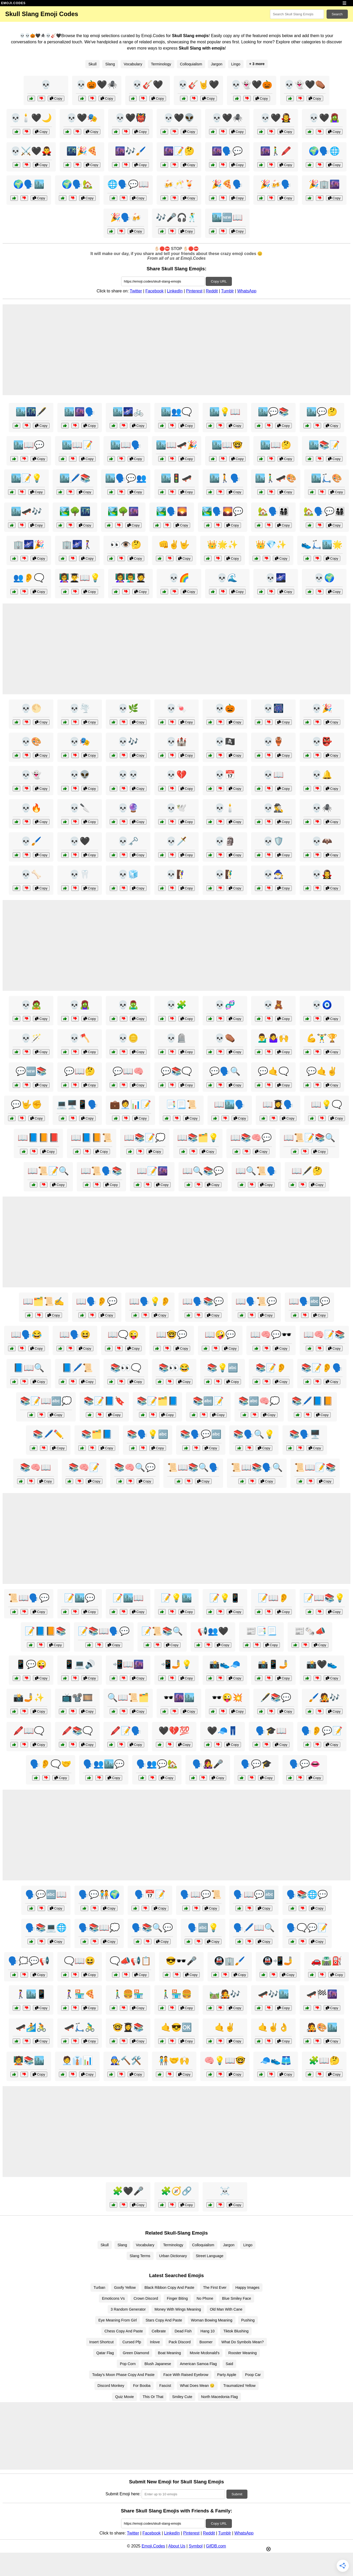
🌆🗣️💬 (227, 151)
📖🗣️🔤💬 (309, 1301)
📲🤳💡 (176, 1664)
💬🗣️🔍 (224, 1071)
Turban (99, 2287)
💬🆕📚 (31, 1071)
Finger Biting (177, 2298)
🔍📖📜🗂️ (128, 1697)
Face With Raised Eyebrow (186, 2375)
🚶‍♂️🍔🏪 (128, 1994)
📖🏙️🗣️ (229, 1104)
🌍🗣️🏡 (77, 184)
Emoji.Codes (153, 2546)
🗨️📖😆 (79, 1961)
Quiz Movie (124, 2397)
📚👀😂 (174, 1367)
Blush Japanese (157, 2364)
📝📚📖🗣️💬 (104, 1631)
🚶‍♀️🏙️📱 (31, 1994)
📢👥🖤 (213, 1631)
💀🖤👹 (130, 117)
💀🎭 (79, 741)
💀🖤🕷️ (227, 117)
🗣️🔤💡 (203, 1927)
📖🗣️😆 (75, 1334)
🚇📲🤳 (278, 1961)
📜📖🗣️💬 (29, 1598)
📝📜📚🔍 (162, 1631)
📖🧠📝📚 (324, 1334)
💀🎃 (224, 708)
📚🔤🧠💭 (259, 1401)
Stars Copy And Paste (164, 2320)
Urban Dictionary (173, 2256)
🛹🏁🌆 (321, 1994)
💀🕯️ (224, 808)
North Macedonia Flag (219, 2397)
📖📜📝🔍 (48, 1171)
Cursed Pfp (131, 2342)
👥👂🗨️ (28, 577)
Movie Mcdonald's (205, 2353)
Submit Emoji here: (123, 2494)
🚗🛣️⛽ (326, 1961)
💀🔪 (79, 808)
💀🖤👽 (179, 117)
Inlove (155, 2342)
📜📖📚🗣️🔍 (257, 1467)
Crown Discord (146, 2298)
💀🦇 (322, 841)
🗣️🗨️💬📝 (307, 1927)
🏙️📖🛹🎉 (176, 445)
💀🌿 (128, 708)
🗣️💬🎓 (256, 1764)
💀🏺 (273, 741)
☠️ (225, 2191)
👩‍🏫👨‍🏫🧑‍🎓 (130, 577)
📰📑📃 (261, 1631)
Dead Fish (183, 2331)
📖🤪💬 (220, 1334)
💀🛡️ (273, 841)
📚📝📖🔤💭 (46, 1401)
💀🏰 (176, 741)
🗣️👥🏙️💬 (103, 1764)
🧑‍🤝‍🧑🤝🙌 (174, 2060)
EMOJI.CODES (13, 3)
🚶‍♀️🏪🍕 (79, 1994)
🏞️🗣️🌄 (171, 511)
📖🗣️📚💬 (203, 1301)
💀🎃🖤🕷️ (96, 84)
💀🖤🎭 (82, 117)
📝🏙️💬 (79, 1598)
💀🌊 (227, 577)
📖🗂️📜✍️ (43, 1301)
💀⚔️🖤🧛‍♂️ (31, 151)
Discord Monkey (111, 2385)
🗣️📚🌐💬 (307, 1894)
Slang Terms (140, 2256)
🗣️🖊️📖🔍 (254, 1927)
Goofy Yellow (125, 2287)
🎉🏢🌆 (324, 184)
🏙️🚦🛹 (176, 478)
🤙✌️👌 (273, 2027)
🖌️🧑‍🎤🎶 (324, 1697)
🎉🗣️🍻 (125, 217)
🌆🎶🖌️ (130, 151)
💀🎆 (273, 708)
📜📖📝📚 (315, 1467)
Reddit (212, 291)
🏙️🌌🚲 (128, 411)
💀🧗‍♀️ (176, 874)
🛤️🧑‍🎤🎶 (224, 1994)
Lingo (235, 64)
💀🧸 (273, 1004)
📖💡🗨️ (326, 1104)
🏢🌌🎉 (28, 544)
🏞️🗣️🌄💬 (222, 511)
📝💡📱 (224, 1598)
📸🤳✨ (28, 1697)
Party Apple (226, 2375)
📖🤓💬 (171, 1334)
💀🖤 (79, 841)
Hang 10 (207, 2331)
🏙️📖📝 (77, 445)
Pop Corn (128, 2364)
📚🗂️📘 (96, 1434)
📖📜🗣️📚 (101, 1171)
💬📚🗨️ (176, 1071)
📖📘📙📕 (38, 1137)
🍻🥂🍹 (179, 184)
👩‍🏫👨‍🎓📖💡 (79, 577)
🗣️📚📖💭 (99, 1927)
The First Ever (214, 2287)
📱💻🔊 (79, 1664)
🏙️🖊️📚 (75, 478)
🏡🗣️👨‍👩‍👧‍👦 (273, 511)
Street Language (209, 2256)
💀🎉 (322, 708)
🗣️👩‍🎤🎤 (207, 1764)
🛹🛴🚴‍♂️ (79, 2027)
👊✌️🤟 (174, 544)
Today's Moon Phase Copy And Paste (123, 2375)
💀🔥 (31, 808)
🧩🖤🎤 (128, 2191)
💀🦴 (31, 874)
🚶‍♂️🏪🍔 (176, 1994)
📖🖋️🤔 (307, 1171)
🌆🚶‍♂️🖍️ (275, 151)
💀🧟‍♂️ (128, 1004)
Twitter (136, 291)
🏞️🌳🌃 (75, 511)
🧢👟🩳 (275, 2060)
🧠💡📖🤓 (225, 2060)
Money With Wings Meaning (178, 2309)
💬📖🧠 (128, 1071)
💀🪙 (128, 1038)
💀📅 (224, 774)
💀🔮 (128, 808)
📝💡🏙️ (176, 1598)
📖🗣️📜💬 (256, 1301)
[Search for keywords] (297, 14)
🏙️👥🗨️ (176, 411)
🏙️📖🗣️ (125, 445)
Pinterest (194, 291)
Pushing (248, 2320)
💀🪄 (31, 1038)
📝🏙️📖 (128, 1598)
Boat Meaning (169, 2353)
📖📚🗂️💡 (198, 1137)
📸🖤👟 (321, 1664)
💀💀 (128, 774)
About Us (176, 2546)
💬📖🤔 (79, 1071)
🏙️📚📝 (324, 445)
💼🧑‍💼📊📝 (130, 1104)
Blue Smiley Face (236, 2298)
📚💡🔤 (222, 1367)
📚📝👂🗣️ (322, 1367)
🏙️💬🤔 (321, 411)
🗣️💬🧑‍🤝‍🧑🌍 (99, 1894)
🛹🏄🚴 (31, 2027)
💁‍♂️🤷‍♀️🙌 (273, 1038)
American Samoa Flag (198, 2364)
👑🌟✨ (222, 544)
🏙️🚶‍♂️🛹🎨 (275, 478)
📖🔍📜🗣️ (256, 1171)
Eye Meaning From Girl (117, 2320)
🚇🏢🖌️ (229, 1961)
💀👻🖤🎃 (251, 84)
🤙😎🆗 (176, 2027)
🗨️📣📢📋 (130, 1961)
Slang (110, 64)
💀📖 (273, 774)
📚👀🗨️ (125, 1367)
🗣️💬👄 (304, 1764)
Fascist (165, 2385)
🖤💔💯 (174, 1730)
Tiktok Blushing (235, 2331)
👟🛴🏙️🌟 (322, 544)
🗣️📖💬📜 (201, 1894)
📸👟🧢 (224, 1664)
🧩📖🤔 (324, 2060)
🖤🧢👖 (222, 1730)
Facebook (154, 291)
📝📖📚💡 (324, 1598)
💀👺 (322, 741)
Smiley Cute (182, 2397)
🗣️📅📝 (149, 1894)
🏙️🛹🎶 (26, 511)
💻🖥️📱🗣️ (77, 1104)
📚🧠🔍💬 (135, 1467)
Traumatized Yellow (239, 2385)
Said (229, 2364)
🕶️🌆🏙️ (179, 1697)
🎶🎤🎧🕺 (176, 217)
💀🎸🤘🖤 (198, 84)
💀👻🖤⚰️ (305, 84)
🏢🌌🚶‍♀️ (77, 544)
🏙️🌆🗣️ (79, 411)
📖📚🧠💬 (251, 1137)
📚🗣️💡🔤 (147, 1434)
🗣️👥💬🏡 (157, 1764)
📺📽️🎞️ (77, 1697)
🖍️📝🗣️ (125, 1730)
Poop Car (253, 2375)
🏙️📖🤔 (275, 445)
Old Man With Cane (226, 2309)
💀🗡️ (176, 841)
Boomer (205, 2342)
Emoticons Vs (113, 2298)
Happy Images (247, 2287)
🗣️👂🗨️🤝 (50, 1764)
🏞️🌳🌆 (123, 511)
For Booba (141, 2385)
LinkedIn (175, 291)
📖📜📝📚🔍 (309, 1137)
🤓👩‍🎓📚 (128, 2027)
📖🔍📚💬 (203, 1171)
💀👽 (79, 774)
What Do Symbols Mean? (243, 2342)
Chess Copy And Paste (124, 2331)
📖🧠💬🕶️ (271, 1334)
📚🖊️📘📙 (312, 1401)
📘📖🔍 (28, 1367)
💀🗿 (224, 841)
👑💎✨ (271, 544)
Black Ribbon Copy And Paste (169, 2287)
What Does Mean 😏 (197, 2385)
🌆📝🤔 (179, 151)
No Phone (205, 2298)
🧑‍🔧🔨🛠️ (125, 2060)
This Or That (153, 2397)
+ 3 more (257, 64)
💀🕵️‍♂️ (273, 808)
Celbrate (159, 2331)
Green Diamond (136, 2353)
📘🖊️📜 (77, 1367)
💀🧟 (31, 1004)
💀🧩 (176, 1004)
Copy (56, 98)
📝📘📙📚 (45, 1631)
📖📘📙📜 (91, 1137)
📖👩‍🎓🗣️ (278, 1104)
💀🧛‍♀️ (322, 874)
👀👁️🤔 (125, 544)
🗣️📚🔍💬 (152, 1927)
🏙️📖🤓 (227, 445)
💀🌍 (324, 577)
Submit (237, 2494)
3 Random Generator (128, 2309)
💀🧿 (322, 1004)
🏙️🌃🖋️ (31, 411)
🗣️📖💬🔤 (254, 1894)
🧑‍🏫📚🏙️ (28, 2060)
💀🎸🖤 (147, 84)
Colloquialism (191, 64)
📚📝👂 (271, 1367)
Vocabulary (133, 64)
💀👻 (31, 774)
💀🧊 (128, 874)
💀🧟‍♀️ (79, 1004)
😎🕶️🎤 (181, 1961)
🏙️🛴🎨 (326, 478)
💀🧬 (224, 1004)
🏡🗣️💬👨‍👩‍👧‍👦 (324, 511)
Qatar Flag (105, 2353)
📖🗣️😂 (26, 1334)
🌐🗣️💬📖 (128, 184)
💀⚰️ (224, 1038)
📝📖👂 (273, 1598)
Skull (92, 64)
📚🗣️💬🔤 (201, 1434)
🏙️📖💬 (28, 445)
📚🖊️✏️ (48, 1434)
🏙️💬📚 (273, 411)
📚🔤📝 (208, 1401)
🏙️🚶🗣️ (224, 478)
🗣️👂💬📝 (322, 1730)
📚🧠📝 (84, 1467)
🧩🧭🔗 (176, 2191)
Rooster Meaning (242, 2353)
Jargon (216, 64)
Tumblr (227, 291)
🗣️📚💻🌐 (46, 1927)
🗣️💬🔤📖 (46, 1894)
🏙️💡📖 (224, 411)
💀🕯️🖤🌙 (31, 117)
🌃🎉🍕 (82, 151)
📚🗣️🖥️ (304, 1434)
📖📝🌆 (152, 1171)
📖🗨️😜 (123, 1334)
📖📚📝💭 (144, 1137)
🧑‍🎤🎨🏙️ (321, 2027)
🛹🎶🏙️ (273, 1994)
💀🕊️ (176, 808)
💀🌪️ (79, 708)
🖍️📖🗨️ (28, 1730)
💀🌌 (275, 577)
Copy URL (219, 281)
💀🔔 (322, 774)
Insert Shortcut (101, 2342)
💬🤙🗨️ (273, 1071)
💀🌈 (179, 577)
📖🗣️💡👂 (150, 1301)
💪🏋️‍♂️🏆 (321, 1038)
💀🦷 (79, 874)
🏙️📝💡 (26, 478)
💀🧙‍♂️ (273, 874)
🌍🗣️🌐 (324, 151)
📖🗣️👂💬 (96, 1301)
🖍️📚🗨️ (77, 1730)
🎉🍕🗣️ (227, 184)
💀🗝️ (128, 841)
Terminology (161, 64)
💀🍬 (176, 708)
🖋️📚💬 (275, 1697)
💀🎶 (128, 741)
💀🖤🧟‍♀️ (324, 117)
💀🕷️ (322, 808)
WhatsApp (247, 291)
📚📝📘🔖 (104, 1401)
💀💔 (176, 774)
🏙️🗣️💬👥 (126, 478)
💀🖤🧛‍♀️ (275, 117)
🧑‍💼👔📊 (77, 2060)
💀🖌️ (31, 841)
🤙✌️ (224, 2027)
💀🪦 (176, 1038)
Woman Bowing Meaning (211, 2320)
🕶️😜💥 (227, 1697)
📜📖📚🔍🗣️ (193, 1467)
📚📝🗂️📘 (157, 1401)
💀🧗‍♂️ (224, 874)
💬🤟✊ (26, 1104)
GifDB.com (216, 2546)
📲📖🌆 (128, 1664)
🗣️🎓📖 (271, 1730)
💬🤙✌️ (321, 1071)
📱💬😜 (31, 1664)
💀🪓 (79, 1038)
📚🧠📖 (35, 1467)
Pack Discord (180, 2342)
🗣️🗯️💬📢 (29, 1961)
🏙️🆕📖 (227, 217)
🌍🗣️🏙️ (28, 184)
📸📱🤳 (273, 1664)
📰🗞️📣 (310, 1631)
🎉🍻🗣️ (275, 184)
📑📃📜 (181, 1104)
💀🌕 (31, 708)
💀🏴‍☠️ (224, 741)
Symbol (196, 2546)
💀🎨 (31, 741)
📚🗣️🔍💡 (254, 1434)
